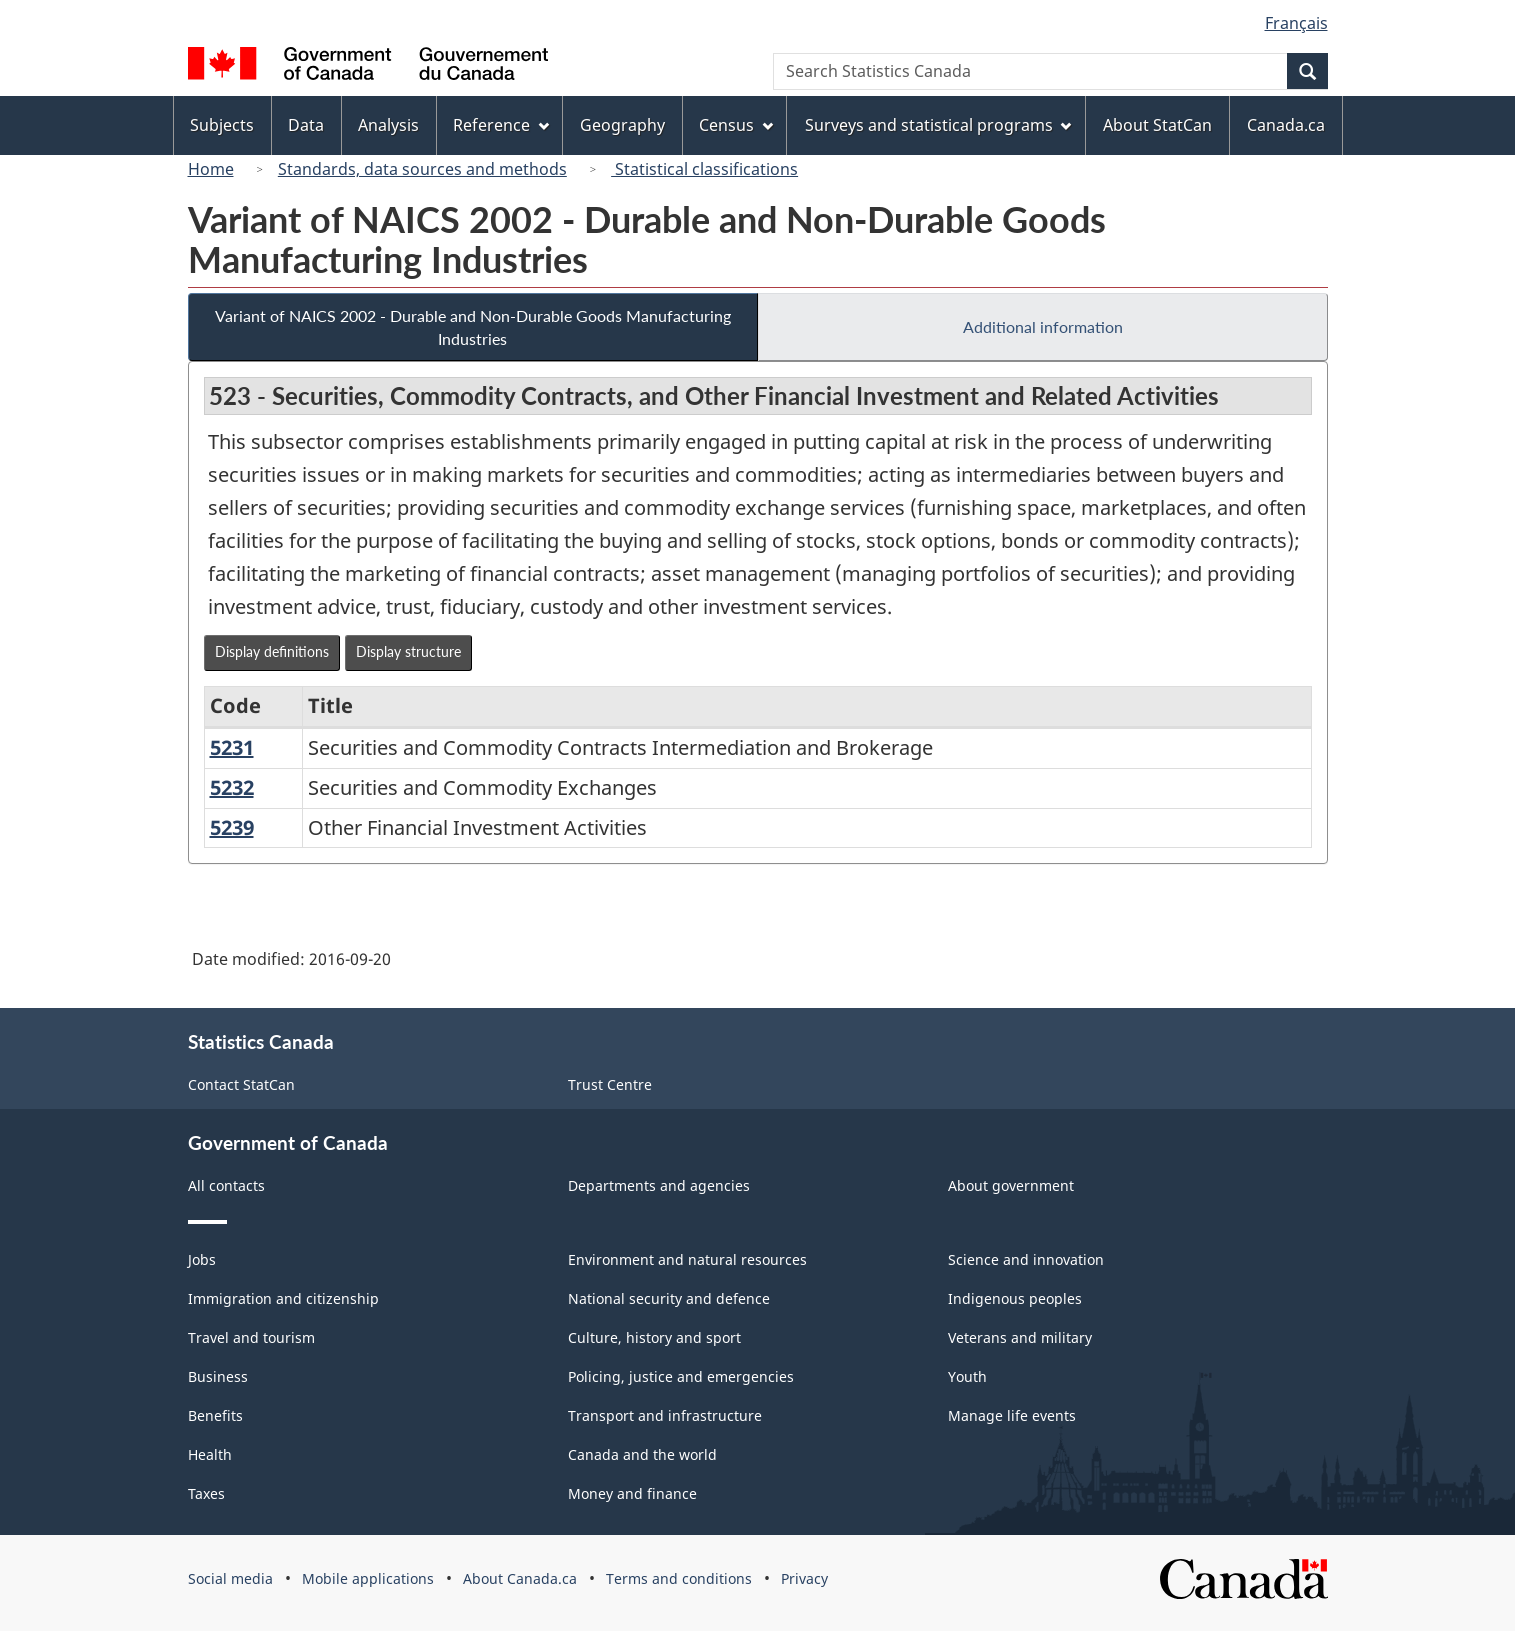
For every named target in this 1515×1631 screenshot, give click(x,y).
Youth (967, 1376)
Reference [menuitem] (501, 125)
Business (218, 1376)
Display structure (408, 651)
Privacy (804, 1578)
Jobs (202, 1259)
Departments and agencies (659, 1185)
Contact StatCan (241, 1084)
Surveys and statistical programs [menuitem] (938, 125)
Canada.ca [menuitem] (1286, 125)
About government (1011, 1185)
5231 (232, 747)
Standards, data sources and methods (422, 169)
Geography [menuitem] (622, 125)
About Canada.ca (520, 1578)
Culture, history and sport (654, 1337)
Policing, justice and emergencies (681, 1376)
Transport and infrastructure (665, 1415)
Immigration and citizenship (283, 1298)
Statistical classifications (704, 169)
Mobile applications (368, 1578)
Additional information (1043, 326)
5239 (232, 827)
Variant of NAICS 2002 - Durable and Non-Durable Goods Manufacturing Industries (473, 327)
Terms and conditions (679, 1578)
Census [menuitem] (736, 125)
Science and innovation (1026, 1259)
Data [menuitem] (306, 125)
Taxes (206, 1493)
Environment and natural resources (687, 1259)
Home (211, 169)
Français (1296, 23)
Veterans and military (1020, 1337)
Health (210, 1454)
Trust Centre (610, 1084)
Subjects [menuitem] (222, 125)
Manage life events (1012, 1415)
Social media (230, 1578)
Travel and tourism (251, 1337)
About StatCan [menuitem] (1157, 125)
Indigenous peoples (1015, 1298)
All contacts (226, 1185)
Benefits (215, 1415)
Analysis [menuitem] (388, 125)
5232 (232, 787)
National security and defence (669, 1298)
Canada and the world (642, 1454)
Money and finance (632, 1493)
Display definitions (272, 651)
